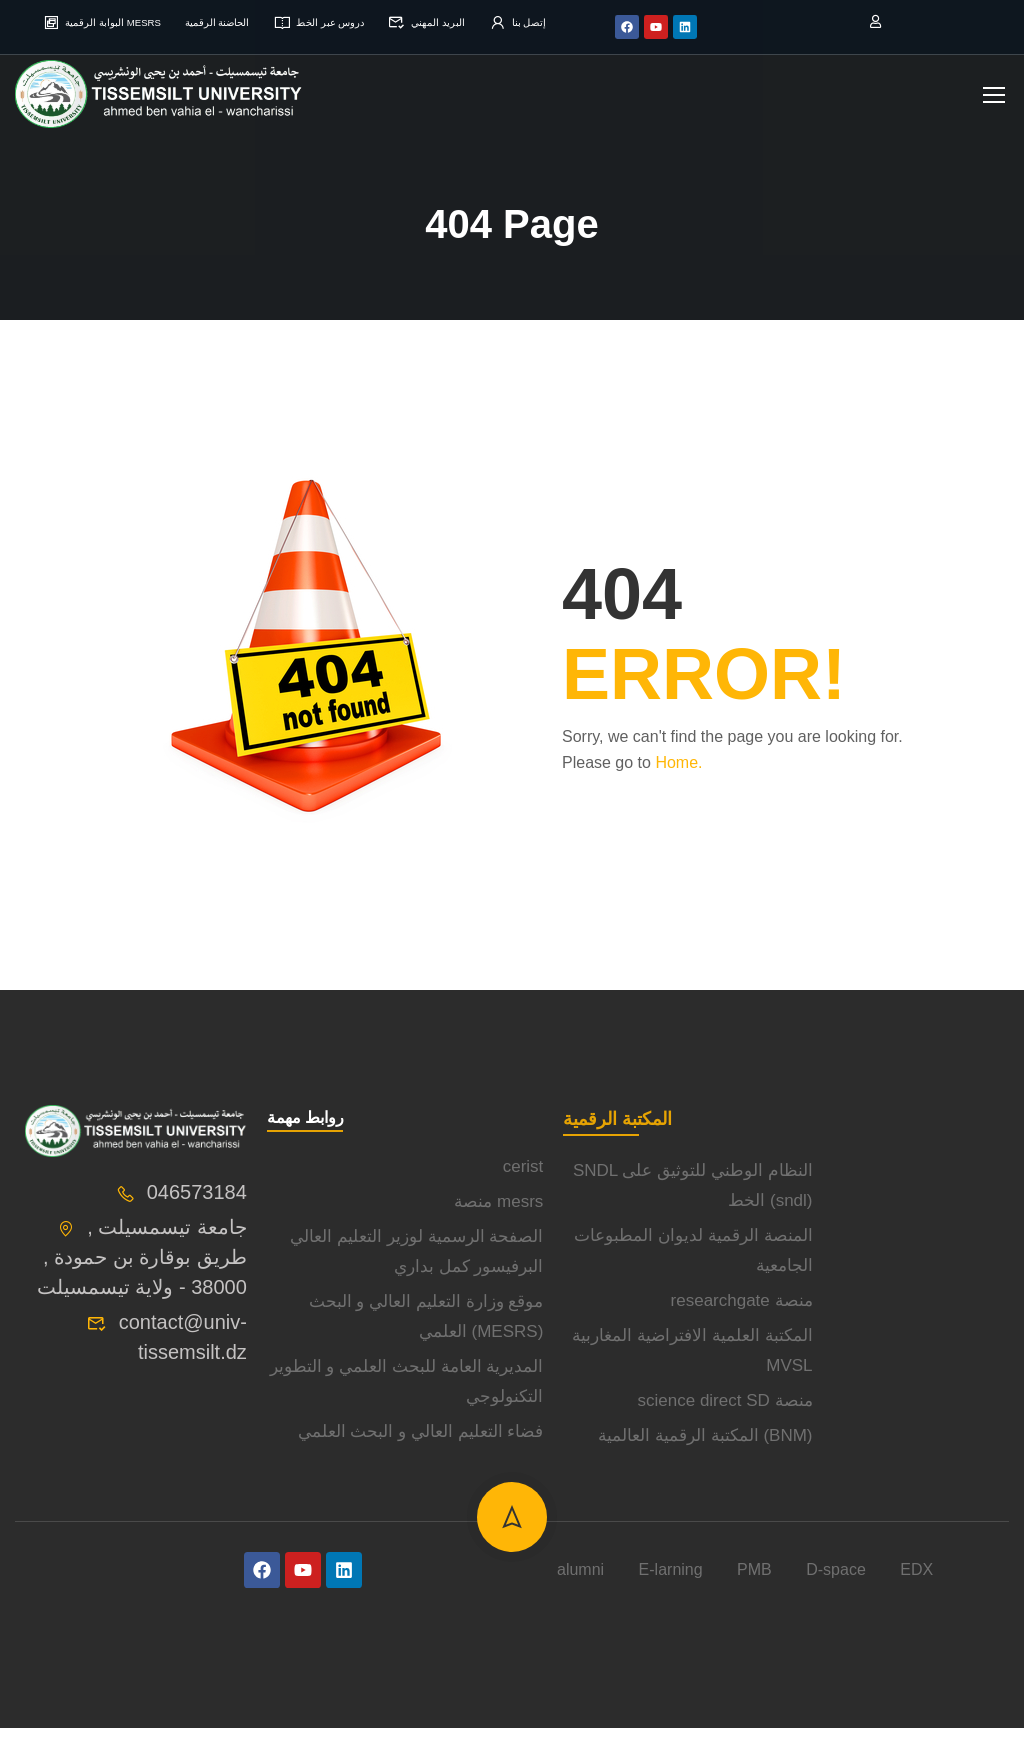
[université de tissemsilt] (916, 1268)
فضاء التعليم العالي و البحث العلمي (421, 1444)
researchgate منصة (742, 1313)
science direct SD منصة (725, 1413)
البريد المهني (499, 21)
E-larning (671, 1582)
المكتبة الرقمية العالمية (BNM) (705, 1448)
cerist (523, 1179)
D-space (836, 1582)
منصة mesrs (498, 1214)
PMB (754, 1582)
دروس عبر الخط (372, 21)
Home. (678, 775)
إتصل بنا (512, 36)
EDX (916, 1582)
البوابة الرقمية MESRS (107, 21)
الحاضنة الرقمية (249, 21)
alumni (580, 1582)
